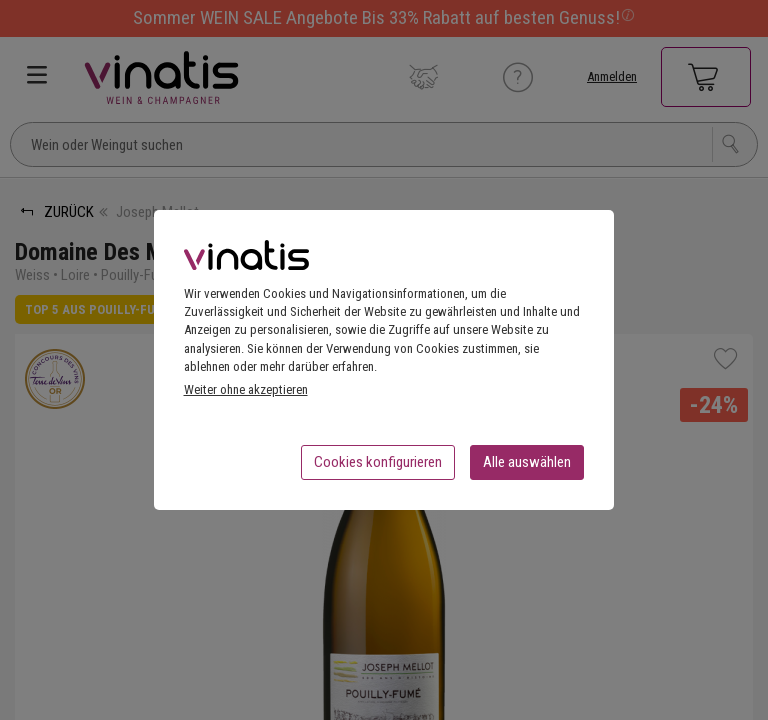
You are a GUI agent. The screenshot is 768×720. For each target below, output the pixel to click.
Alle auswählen (527, 468)
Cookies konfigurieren (378, 468)
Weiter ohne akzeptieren (246, 395)
